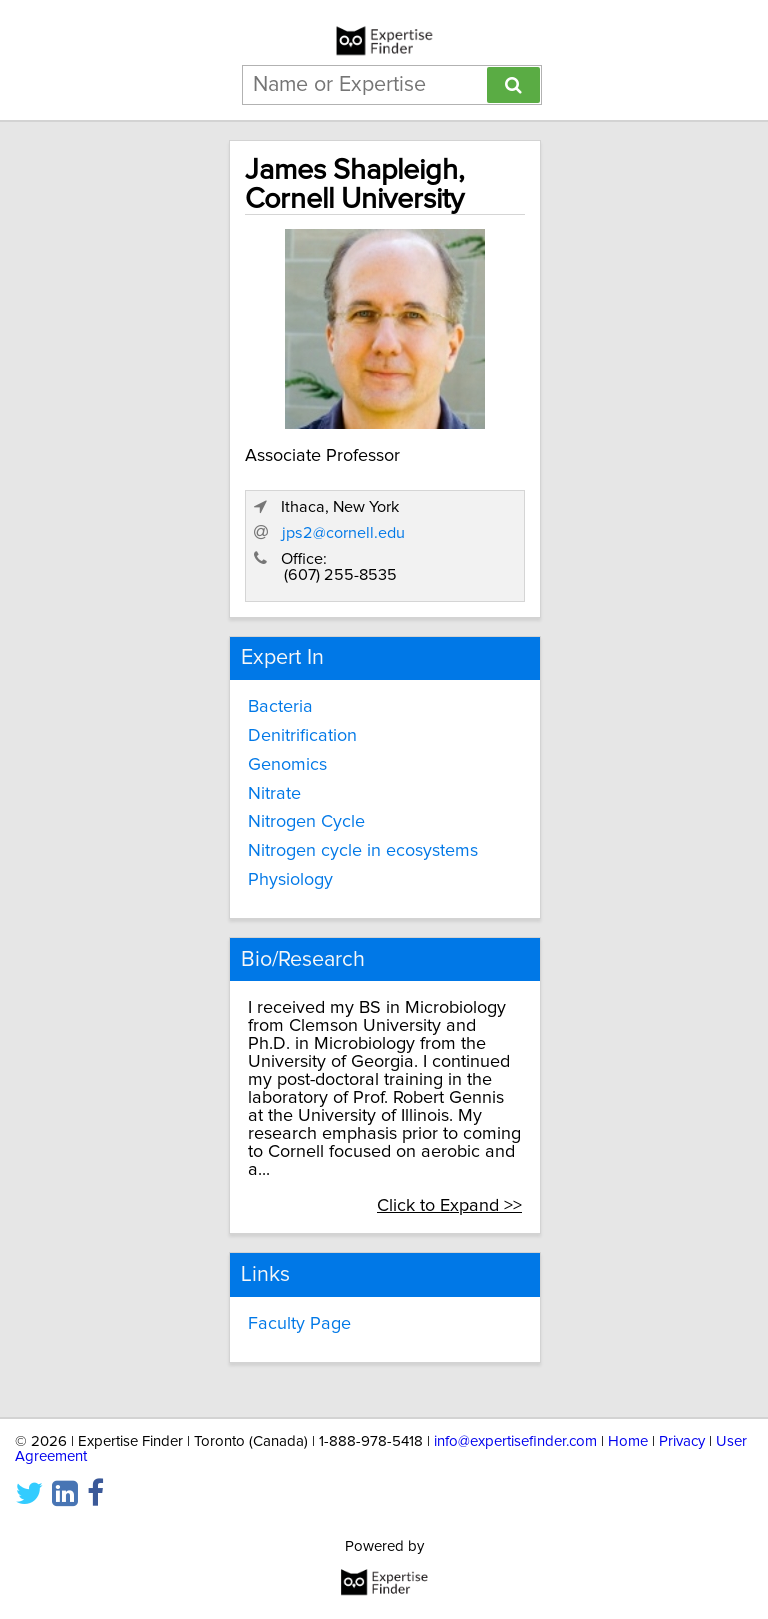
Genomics (287, 765)
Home (628, 1441)
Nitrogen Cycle (306, 822)
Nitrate (274, 794)
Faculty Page (299, 1324)
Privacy (682, 1441)
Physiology (290, 880)
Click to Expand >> (449, 1206)
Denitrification (302, 736)
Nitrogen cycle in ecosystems (363, 851)
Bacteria (280, 707)
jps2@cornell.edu (343, 533)
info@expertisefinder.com (515, 1441)
